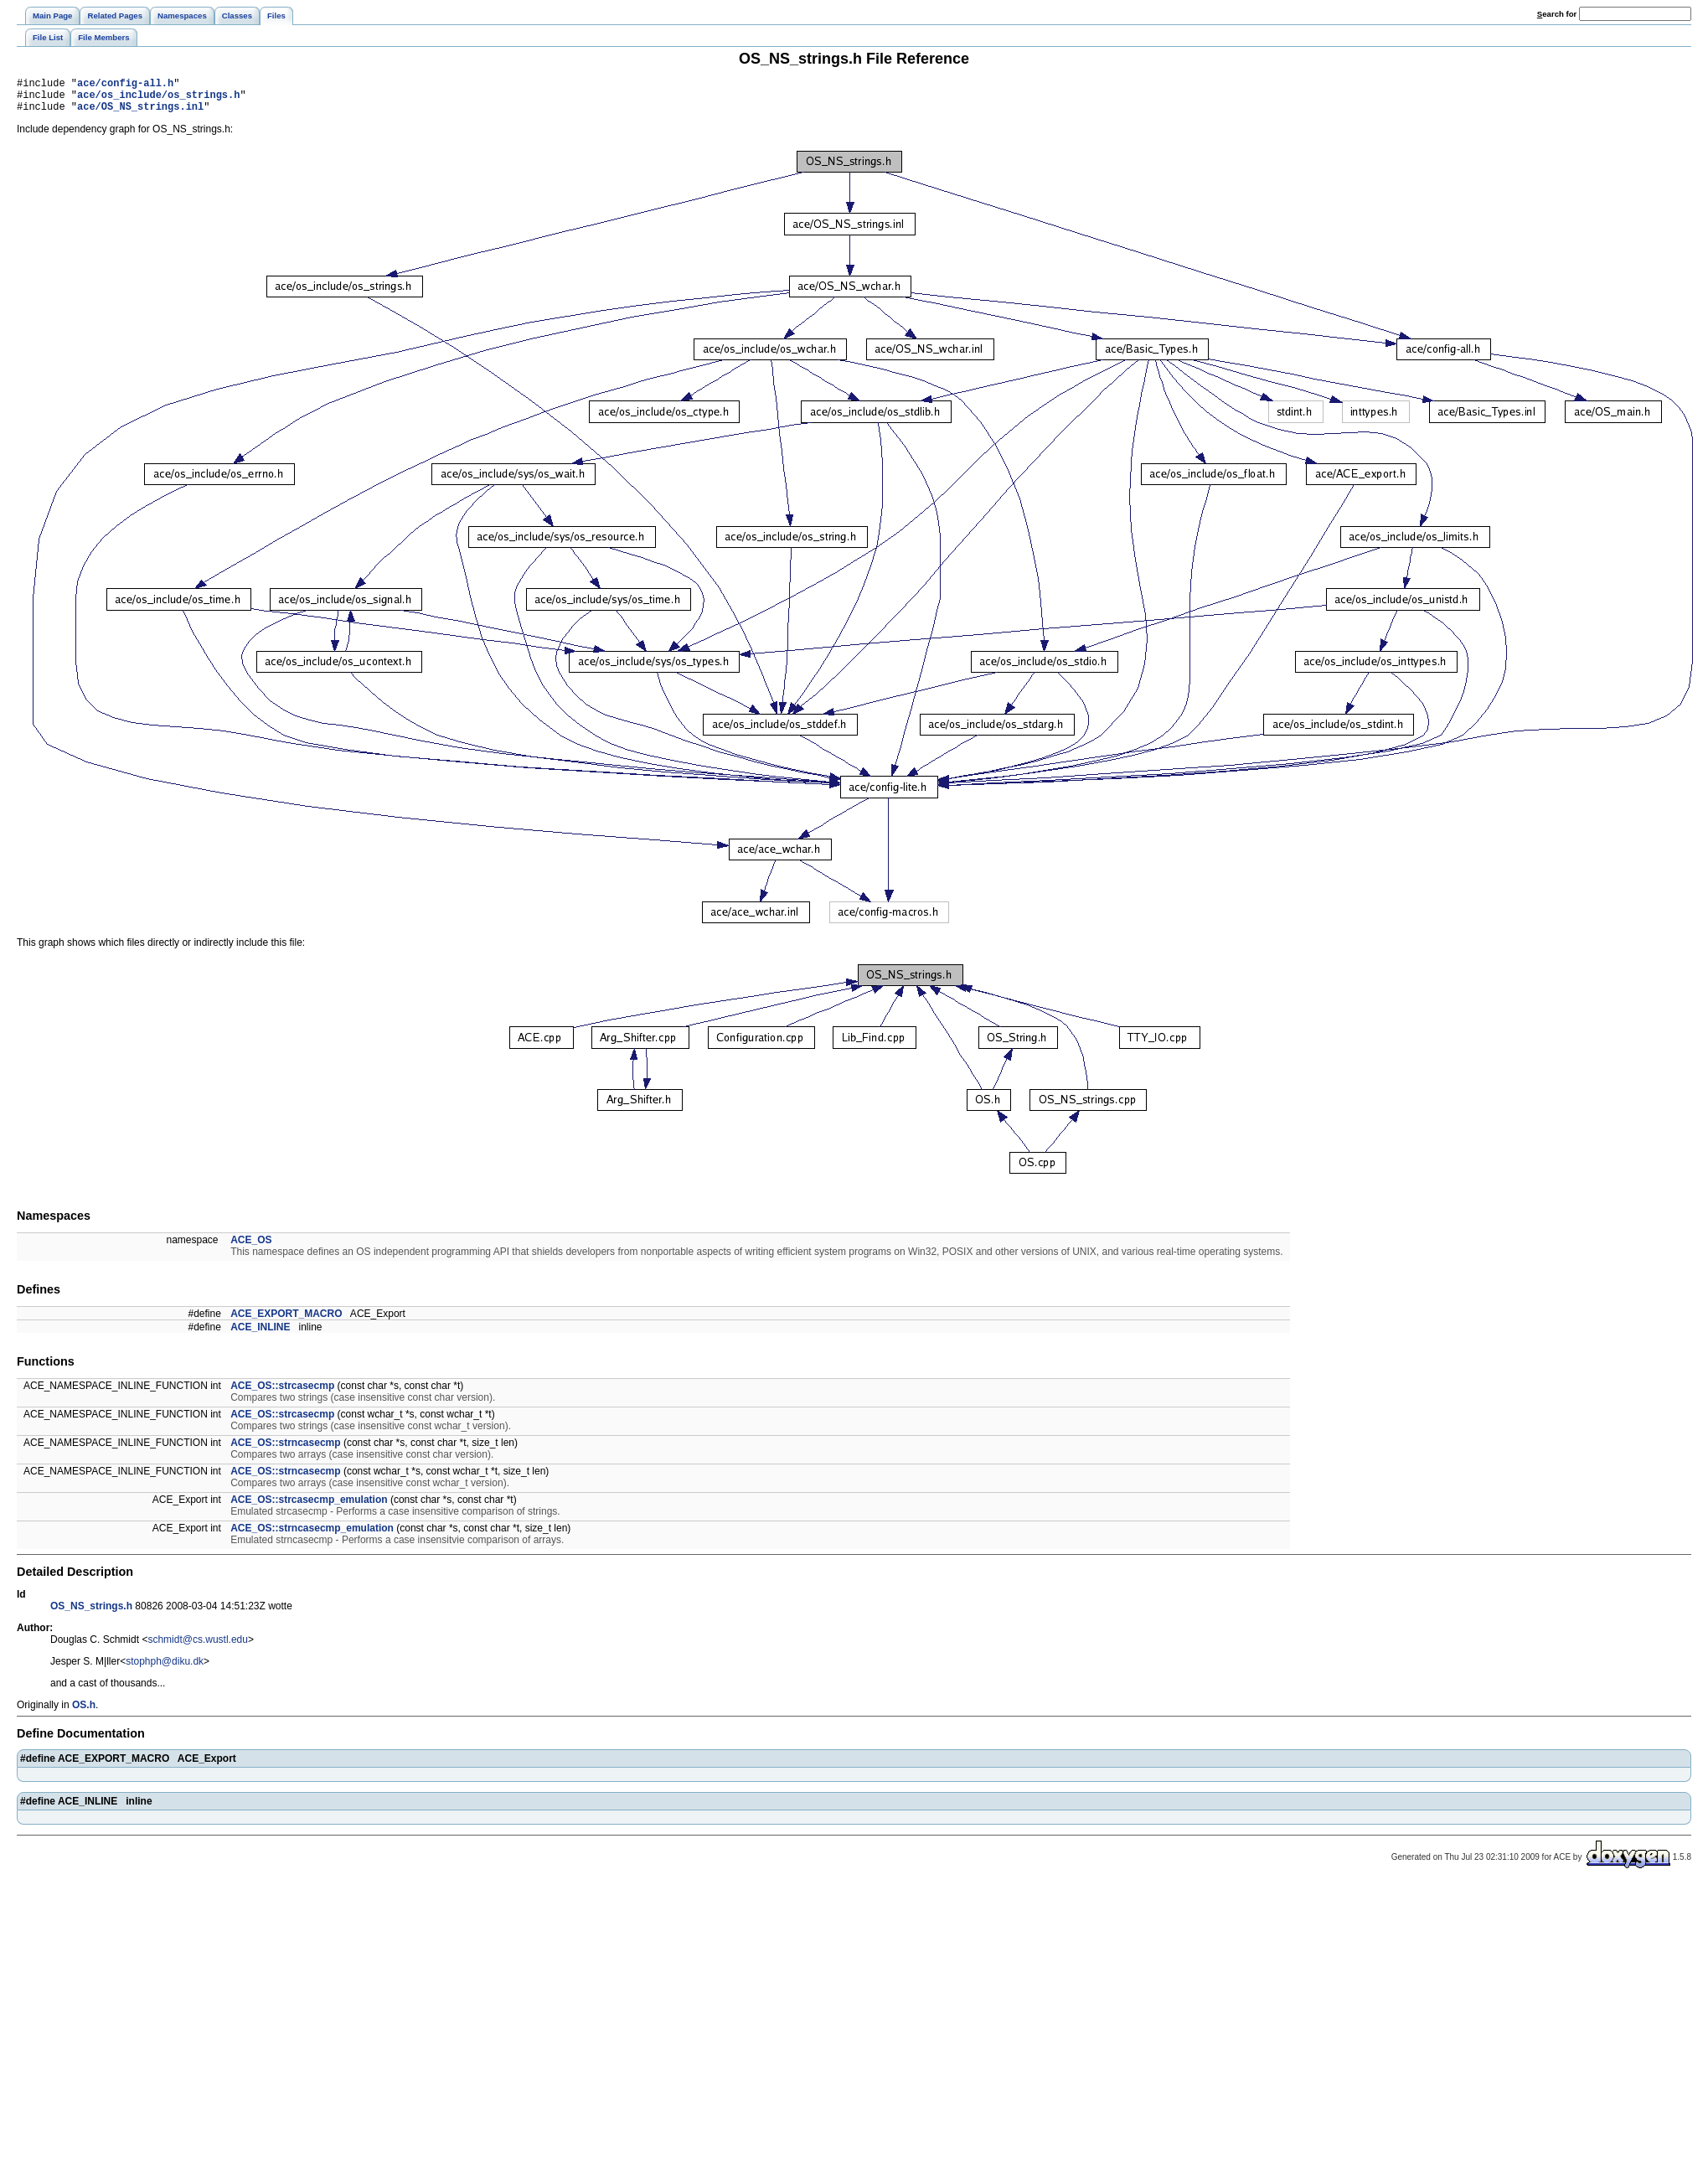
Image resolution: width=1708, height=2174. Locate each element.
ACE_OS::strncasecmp (285, 1450)
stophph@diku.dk (165, 1669)
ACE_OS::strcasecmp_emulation (308, 1507)
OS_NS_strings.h (91, 1613)
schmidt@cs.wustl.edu (197, 1647)
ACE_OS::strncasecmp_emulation (312, 1535)
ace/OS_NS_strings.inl (140, 113)
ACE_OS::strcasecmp (282, 1393)
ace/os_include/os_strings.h (158, 99)
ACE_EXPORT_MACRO (286, 1321)
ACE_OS (250, 1247)
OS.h (83, 1712)
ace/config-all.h (125, 85)
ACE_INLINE (260, 1334)
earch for (1557, 13)
